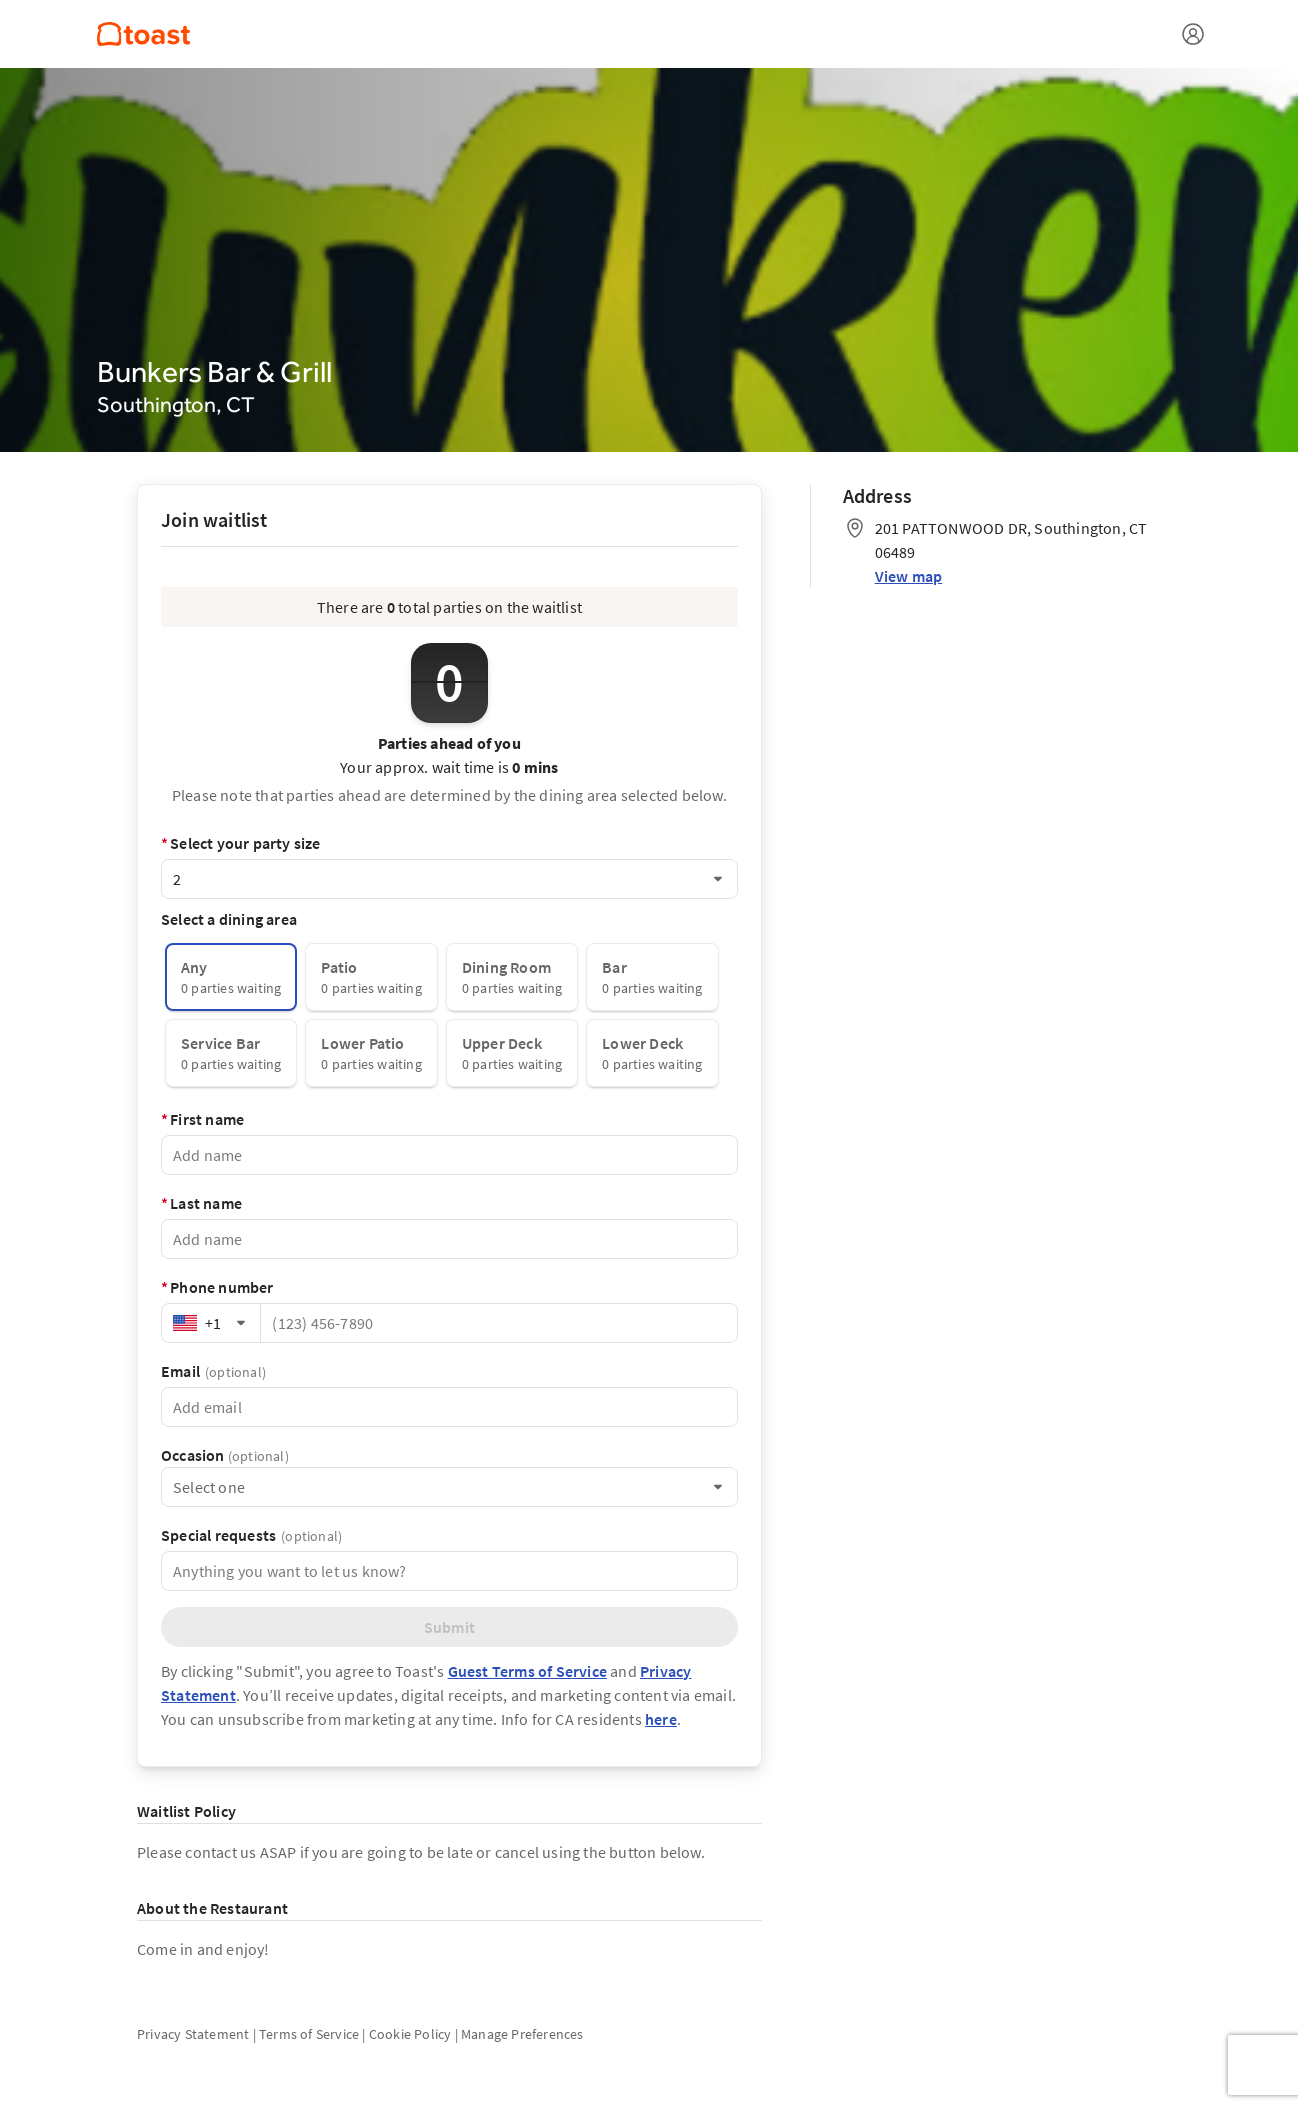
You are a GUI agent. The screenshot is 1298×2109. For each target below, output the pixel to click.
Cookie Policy (410, 2034)
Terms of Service (309, 2034)
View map (909, 576)
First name (202, 1119)
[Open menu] (1193, 34)
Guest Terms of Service (527, 1671)
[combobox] (449, 879)
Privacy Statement (193, 2034)
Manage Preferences (522, 2034)
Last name (201, 1203)
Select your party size (241, 843)
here (661, 1719)
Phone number (217, 1287)
